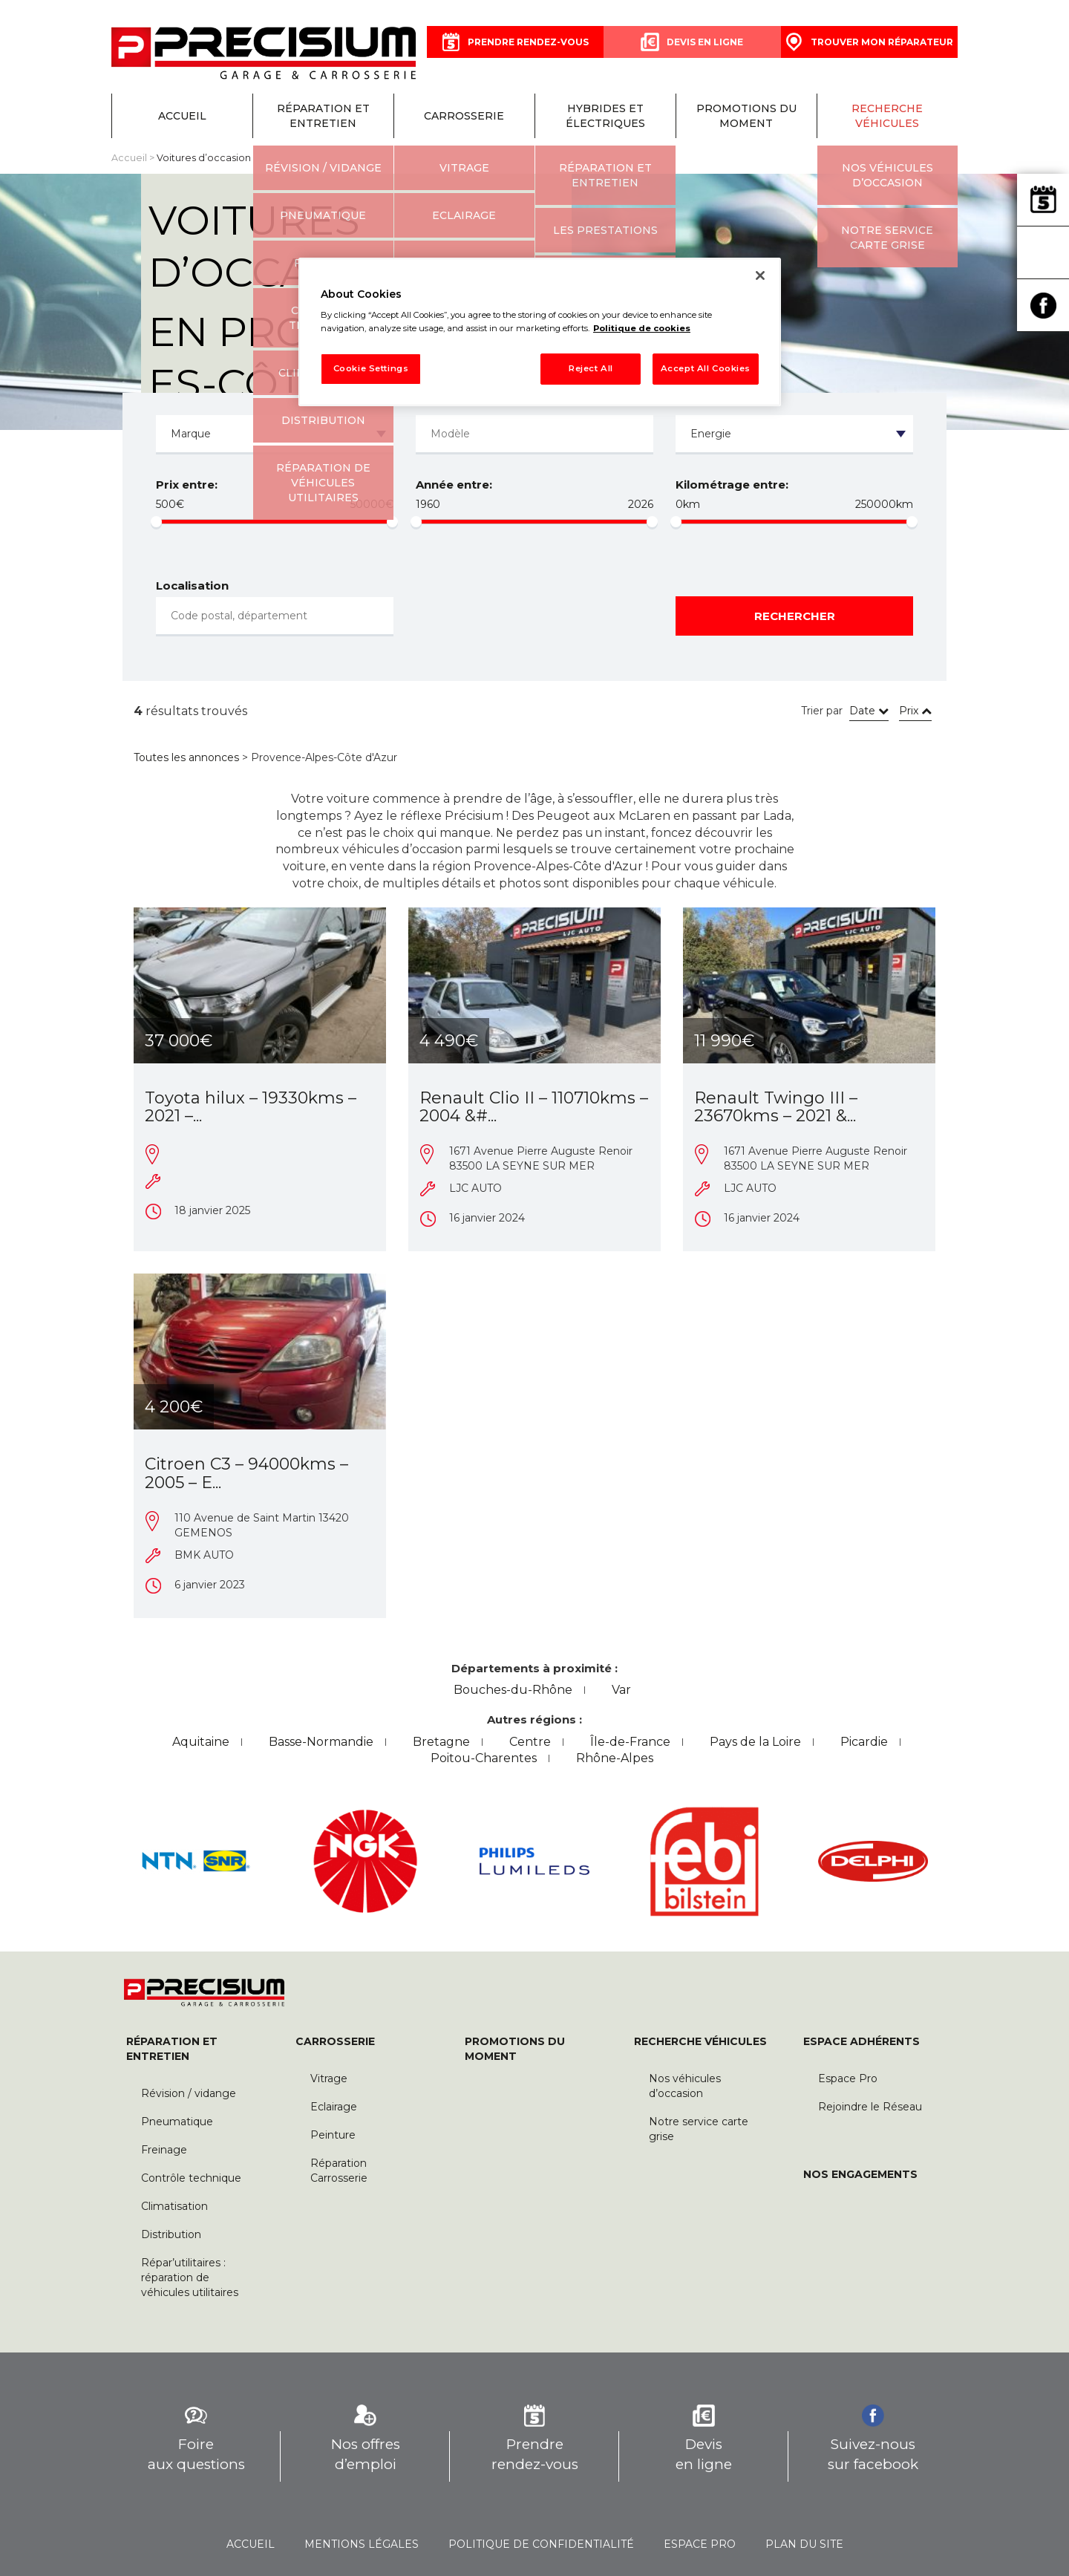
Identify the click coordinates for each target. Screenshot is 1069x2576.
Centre (530, 1742)
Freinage (164, 2149)
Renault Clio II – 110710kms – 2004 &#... (533, 1107)
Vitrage (328, 2078)
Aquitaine (200, 1742)
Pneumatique (177, 2121)
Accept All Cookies (706, 368)
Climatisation (174, 2206)
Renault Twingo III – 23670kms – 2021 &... (775, 1107)
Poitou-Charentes (484, 1758)
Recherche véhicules (887, 116)
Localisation (192, 585)
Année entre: (454, 484)
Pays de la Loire (755, 1742)
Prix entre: (187, 484)
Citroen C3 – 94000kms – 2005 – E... (246, 1473)
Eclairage (333, 2106)
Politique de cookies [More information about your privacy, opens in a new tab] (641, 328)
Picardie (864, 1742)
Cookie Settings (371, 368)
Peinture (333, 2135)
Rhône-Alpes (614, 1758)
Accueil (182, 116)
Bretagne (441, 1742)
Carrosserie (464, 116)
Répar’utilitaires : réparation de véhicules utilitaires (189, 2277)
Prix (915, 710)
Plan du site (804, 2544)
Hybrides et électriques (605, 116)
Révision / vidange (188, 2093)
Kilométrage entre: (732, 484)
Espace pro (700, 2544)
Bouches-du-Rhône (513, 1690)
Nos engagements (860, 2174)
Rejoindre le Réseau (870, 2106)
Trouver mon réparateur (1043, 252)
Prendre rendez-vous (1043, 200)
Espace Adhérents (861, 2041)
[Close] (760, 275)
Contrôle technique (191, 2178)
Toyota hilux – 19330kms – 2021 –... (250, 1107)
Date (869, 710)
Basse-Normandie (321, 1742)
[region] (539, 332)
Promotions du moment (746, 116)
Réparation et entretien (323, 116)
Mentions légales (361, 2544)
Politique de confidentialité (541, 2544)
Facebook (1043, 305)
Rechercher (794, 616)
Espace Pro (847, 2078)
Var (621, 1690)
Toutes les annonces (186, 757)
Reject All (591, 368)
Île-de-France (630, 1742)
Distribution (171, 2234)
